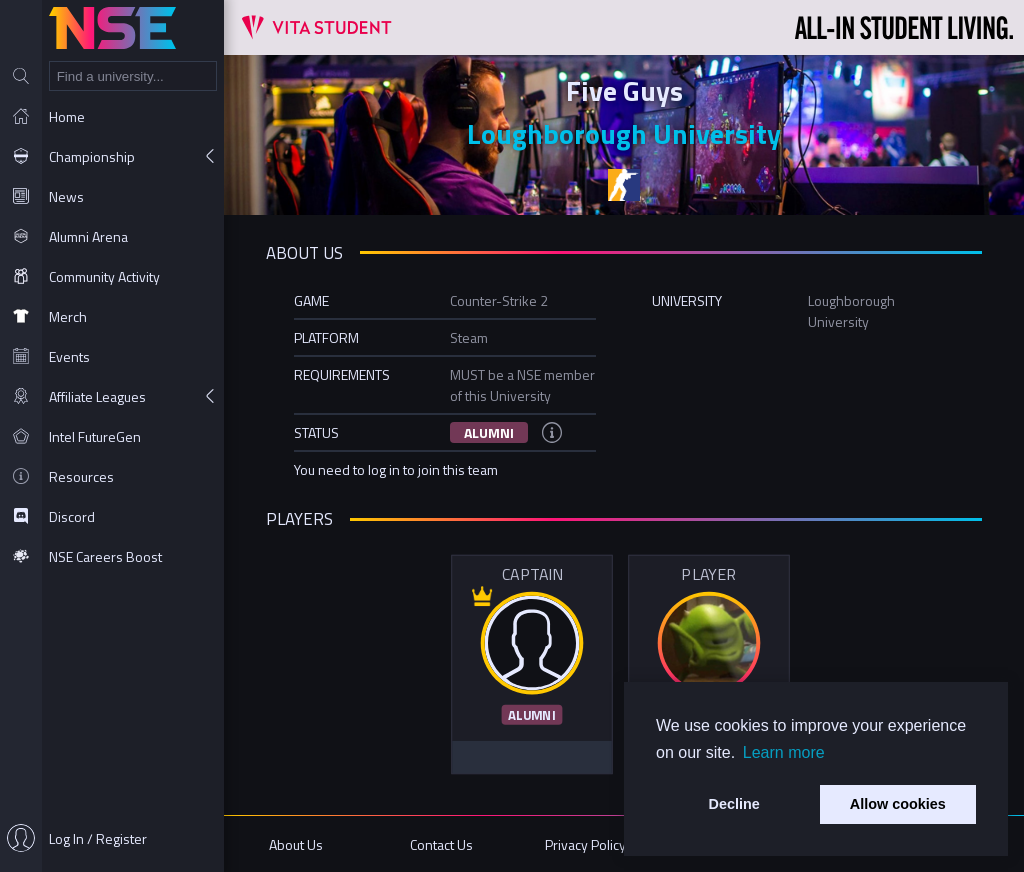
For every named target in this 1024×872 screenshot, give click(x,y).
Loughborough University (624, 133)
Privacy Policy (585, 844)
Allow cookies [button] (898, 804)
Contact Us (441, 844)
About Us (296, 844)
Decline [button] (734, 804)
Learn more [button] (784, 752)
